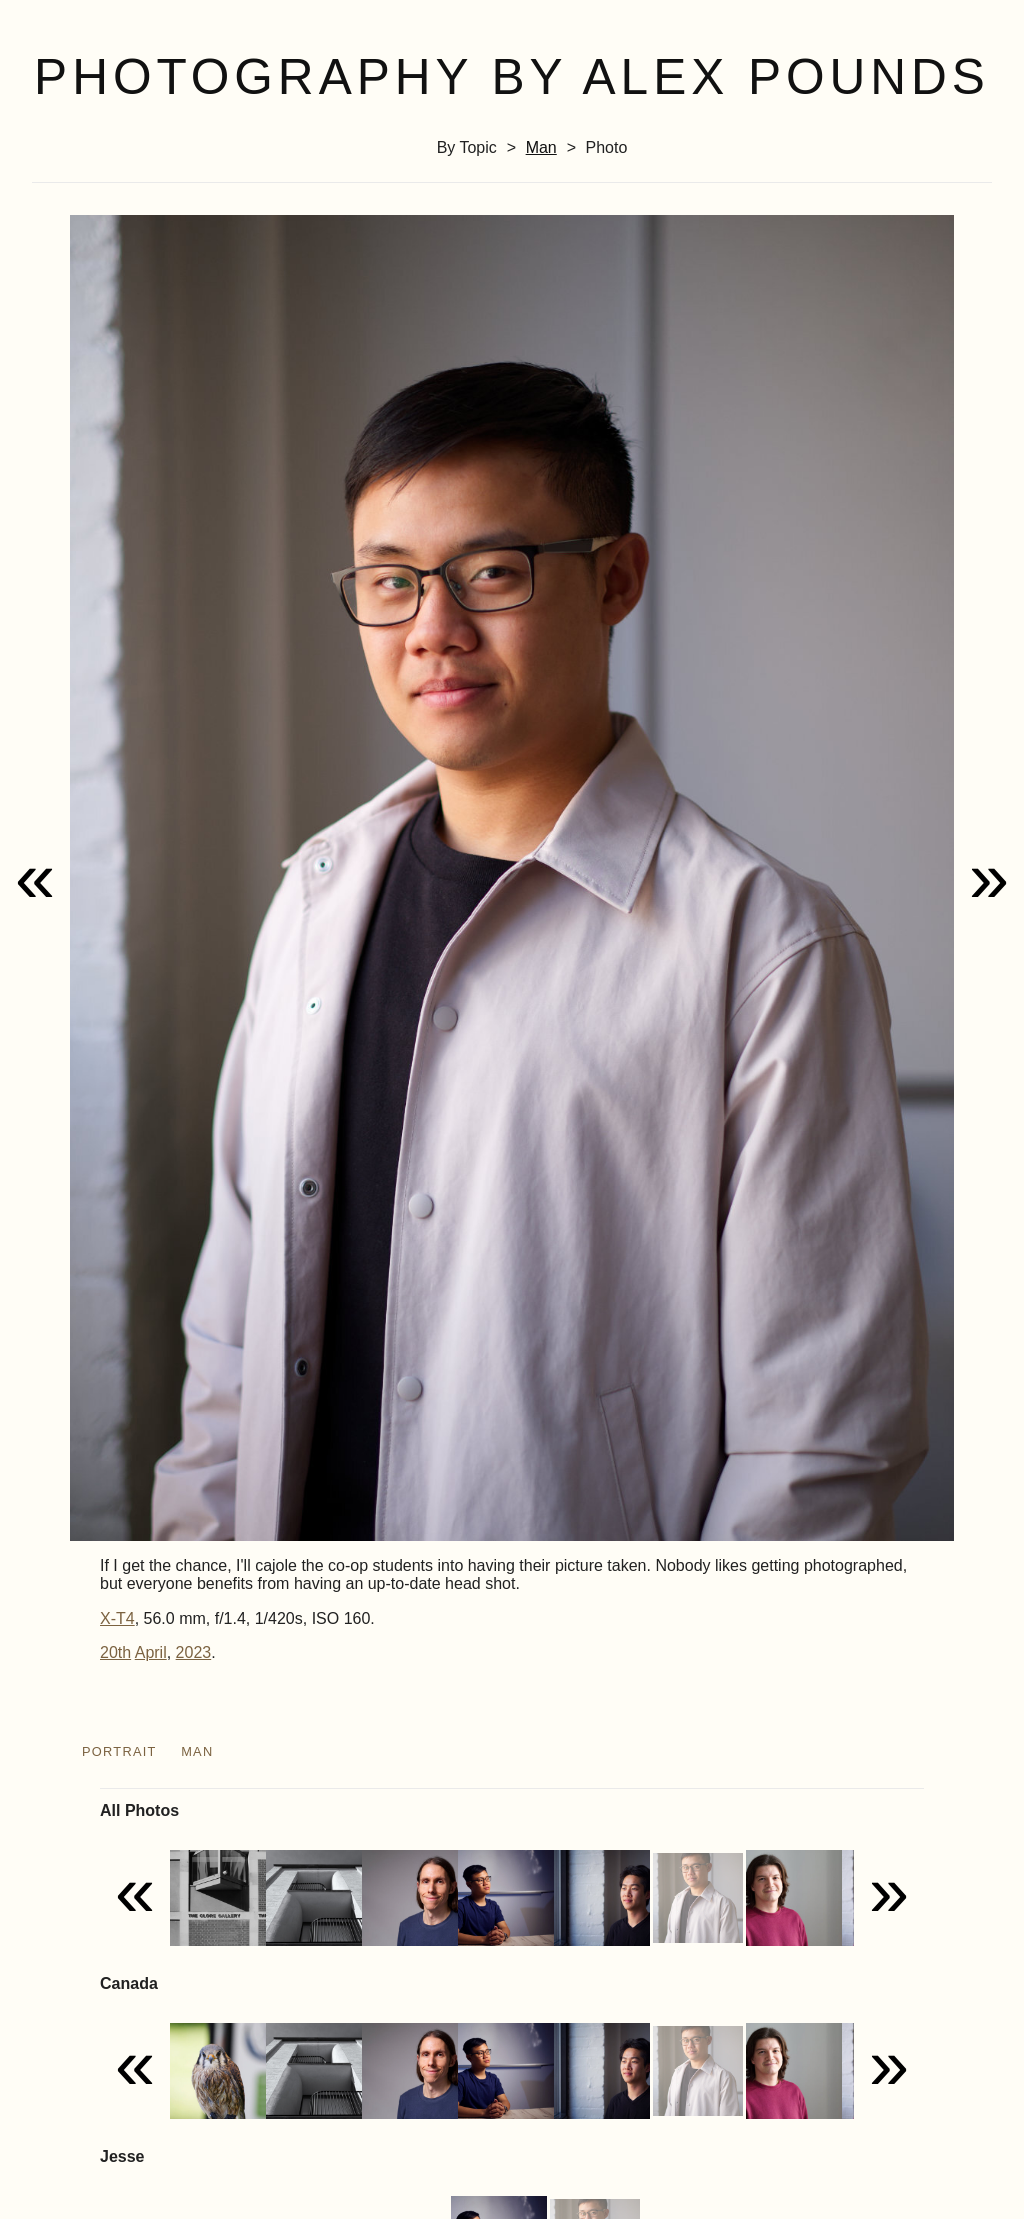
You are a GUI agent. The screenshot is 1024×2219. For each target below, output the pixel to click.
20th (115, 1652)
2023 (194, 1652)
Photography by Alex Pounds (512, 77)
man (541, 147)
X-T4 (117, 1618)
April (151, 1652)
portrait (119, 1751)
